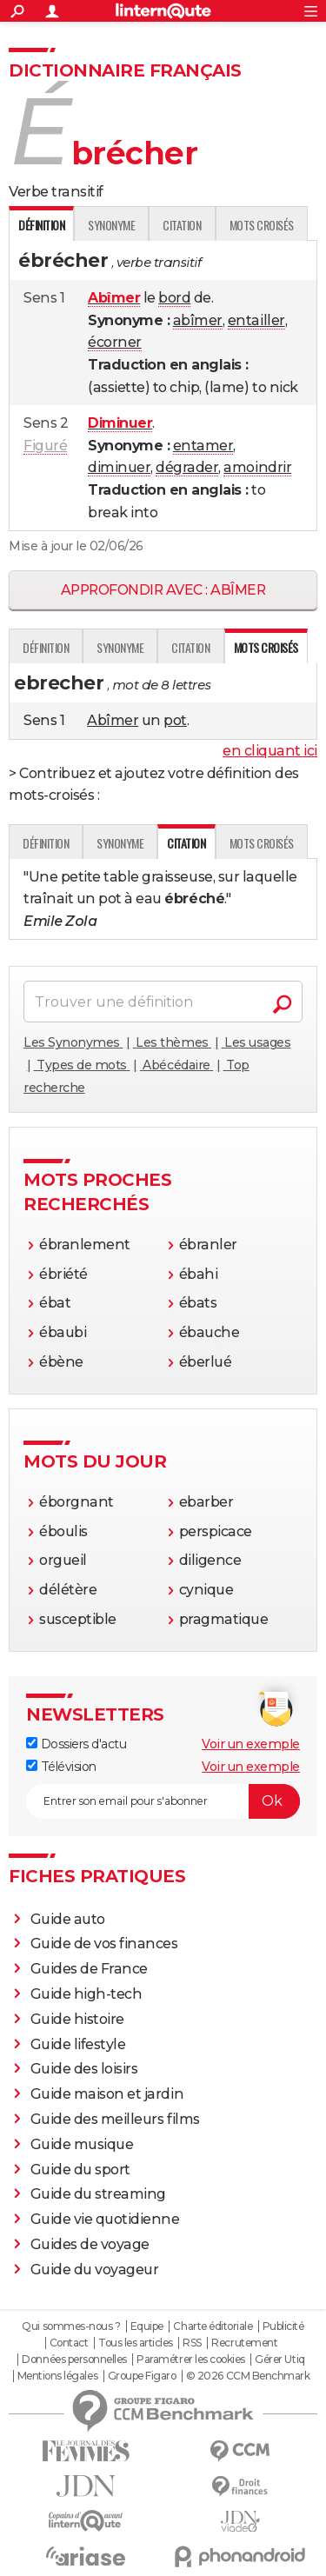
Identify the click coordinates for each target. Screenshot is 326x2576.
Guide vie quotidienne (105, 2219)
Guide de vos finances (104, 1943)
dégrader (187, 467)
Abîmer (112, 720)
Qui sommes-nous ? (71, 2326)
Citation (182, 225)
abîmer (198, 320)
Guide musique (82, 2144)
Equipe (146, 2326)
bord (174, 298)
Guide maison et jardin (106, 2094)
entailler (256, 320)
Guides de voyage (90, 2244)
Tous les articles (135, 2343)
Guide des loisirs (84, 2068)
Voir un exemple (251, 1744)
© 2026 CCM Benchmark (247, 2376)
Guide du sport (80, 2169)
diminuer (119, 467)
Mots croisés (262, 225)
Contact (69, 2343)
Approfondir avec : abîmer (163, 590)
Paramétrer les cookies (190, 2359)
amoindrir (257, 467)
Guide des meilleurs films (115, 2119)
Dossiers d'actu (76, 1744)
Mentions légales (57, 2376)
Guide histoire (77, 2019)
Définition (46, 647)
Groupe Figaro (142, 2376)
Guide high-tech (86, 1994)
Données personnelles (74, 2359)
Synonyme (111, 225)
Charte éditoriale (212, 2326)
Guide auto (67, 1919)
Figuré (45, 445)
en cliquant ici (270, 750)
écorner (115, 342)
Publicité (283, 2326)
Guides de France (89, 1968)
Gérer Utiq (279, 2359)
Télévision (61, 1766)
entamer (203, 445)
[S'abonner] (163, 1801)
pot (175, 720)
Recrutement (244, 2343)
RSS (192, 2343)
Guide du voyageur (94, 2269)
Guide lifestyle (78, 2044)
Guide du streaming (98, 2194)
